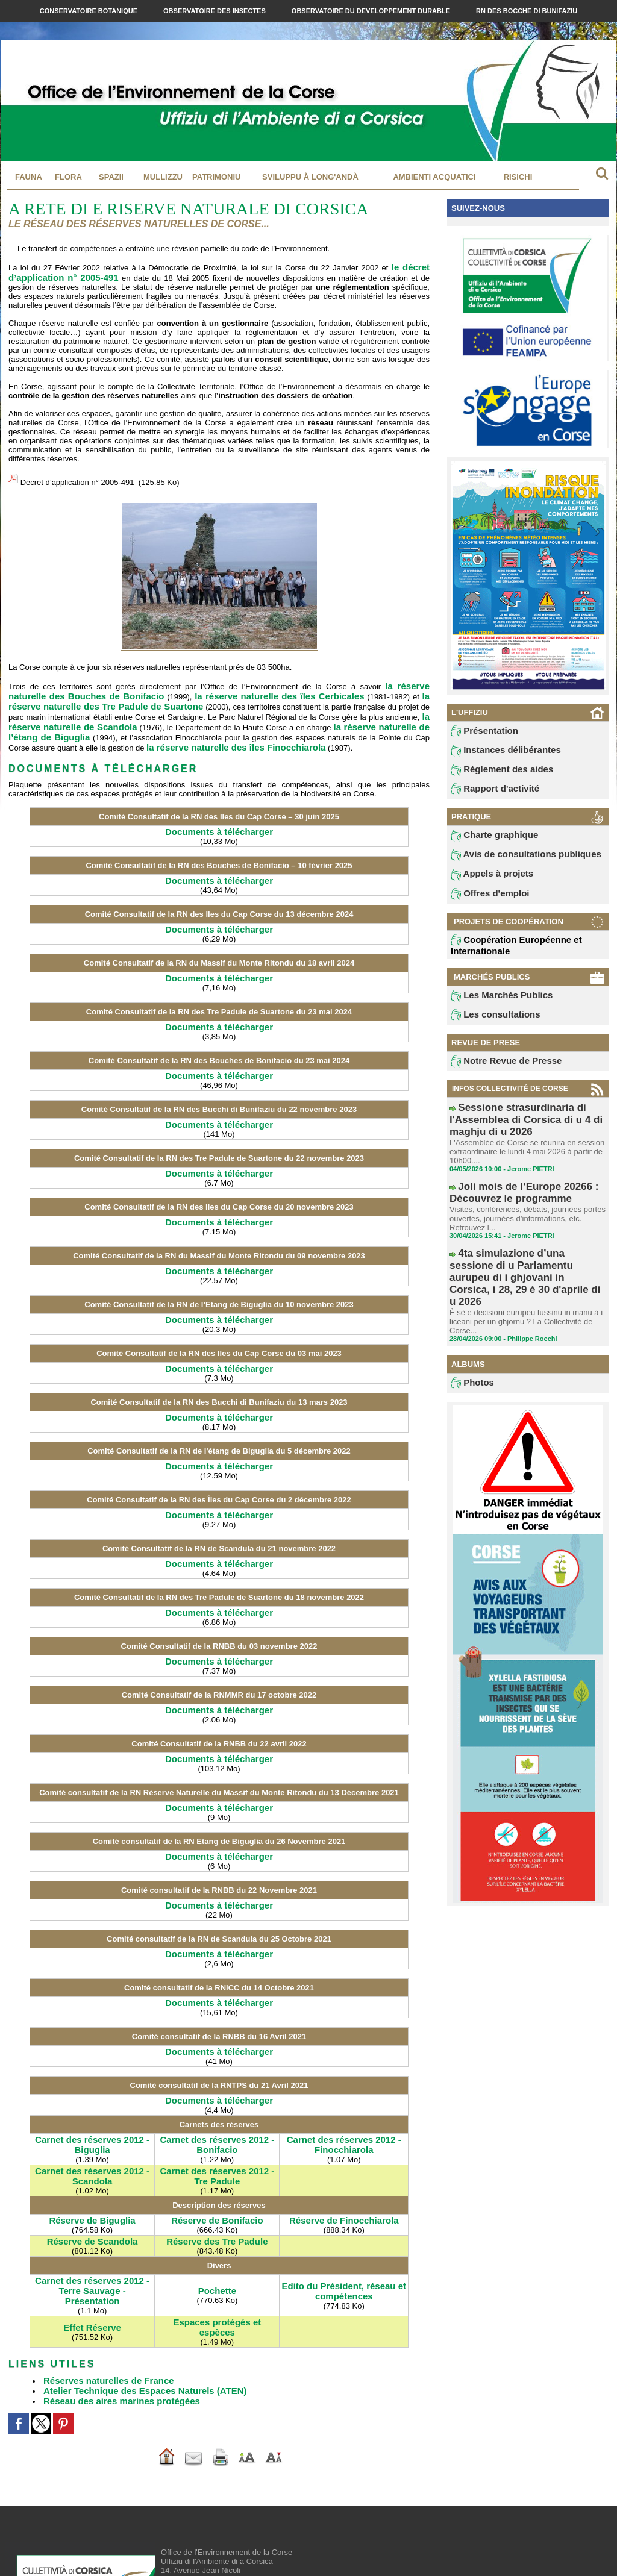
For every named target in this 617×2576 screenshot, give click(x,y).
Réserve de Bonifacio (217, 2165)
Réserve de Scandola (92, 2185)
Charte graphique (487, 841)
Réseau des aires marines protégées (111, 2317)
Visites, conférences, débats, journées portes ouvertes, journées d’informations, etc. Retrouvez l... (521, 1201)
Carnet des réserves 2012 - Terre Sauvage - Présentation (92, 2228)
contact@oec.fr (221, 2531)
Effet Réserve (92, 2252)
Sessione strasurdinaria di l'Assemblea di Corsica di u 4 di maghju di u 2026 (525, 1122)
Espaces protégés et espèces (217, 2252)
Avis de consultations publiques (512, 861)
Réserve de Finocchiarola (344, 2165)
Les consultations (488, 1025)
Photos (469, 1329)
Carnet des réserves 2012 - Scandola (92, 2123)
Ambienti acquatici (434, 176)
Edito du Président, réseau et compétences (344, 2228)
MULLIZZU (163, 176)
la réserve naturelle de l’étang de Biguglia (316, 712)
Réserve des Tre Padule (217, 2185)
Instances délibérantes (496, 752)
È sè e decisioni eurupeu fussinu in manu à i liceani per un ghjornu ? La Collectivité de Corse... (520, 1267)
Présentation (479, 732)
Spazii (111, 176)
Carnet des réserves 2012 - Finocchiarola (343, 2094)
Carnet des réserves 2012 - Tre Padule (217, 2123)
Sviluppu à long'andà (310, 176)
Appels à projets (485, 882)
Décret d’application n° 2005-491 (77, 476)
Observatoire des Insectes (215, 10)
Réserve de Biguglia (92, 2165)
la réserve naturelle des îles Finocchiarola (97, 731)
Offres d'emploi (483, 902)
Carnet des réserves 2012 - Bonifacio (217, 2094)
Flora (68, 176)
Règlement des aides (493, 773)
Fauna (28, 176)
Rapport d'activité (487, 793)
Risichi (518, 176)
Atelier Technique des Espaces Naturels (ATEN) (131, 2308)
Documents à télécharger (219, 814)
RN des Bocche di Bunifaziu (526, 10)
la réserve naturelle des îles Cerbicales (211, 685)
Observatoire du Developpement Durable (372, 10)
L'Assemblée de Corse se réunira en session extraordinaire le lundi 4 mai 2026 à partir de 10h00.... (521, 1143)
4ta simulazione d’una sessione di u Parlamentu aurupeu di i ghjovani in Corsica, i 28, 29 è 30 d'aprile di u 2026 (526, 1242)
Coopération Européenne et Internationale (505, 954)
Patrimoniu (216, 176)
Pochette (217, 2227)
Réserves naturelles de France (100, 2299)
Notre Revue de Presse (496, 1073)
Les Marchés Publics (493, 1005)
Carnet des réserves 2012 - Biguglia (92, 2094)
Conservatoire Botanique (89, 10)
